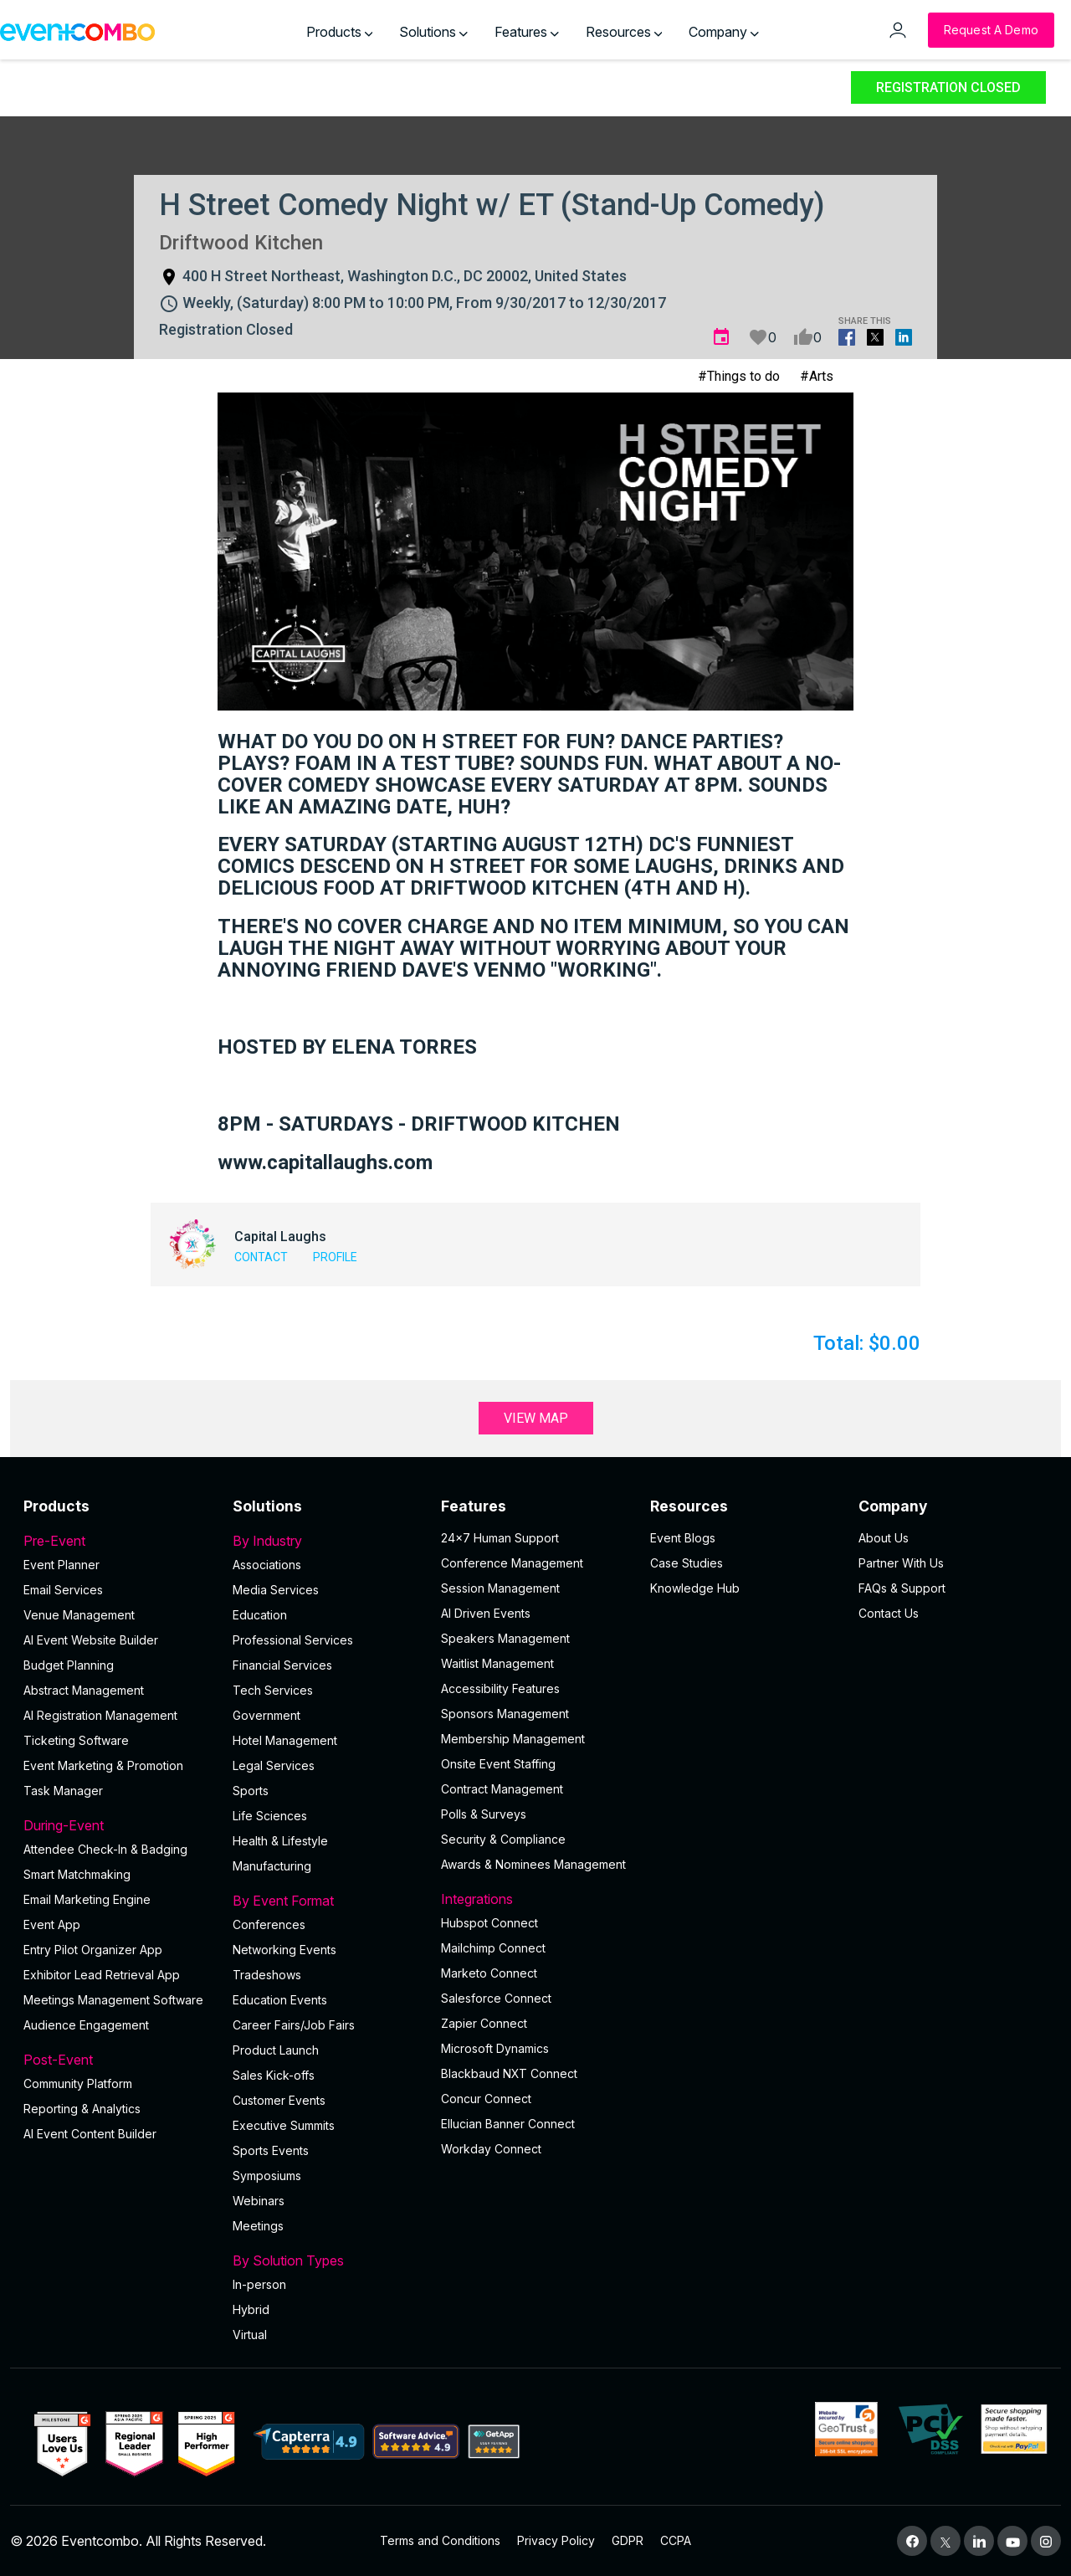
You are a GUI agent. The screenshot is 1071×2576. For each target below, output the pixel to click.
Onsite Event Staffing (498, 1764)
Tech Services (273, 1690)
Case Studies (686, 1563)
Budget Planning (68, 1665)
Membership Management (513, 1739)
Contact (261, 1257)
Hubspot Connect (489, 1923)
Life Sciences (270, 1816)
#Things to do (739, 376)
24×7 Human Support (500, 1538)
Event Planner (61, 1564)
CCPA (675, 2540)
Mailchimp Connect (493, 1948)
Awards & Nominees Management (533, 1864)
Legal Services (274, 1765)
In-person (259, 2284)
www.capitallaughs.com (325, 1162)
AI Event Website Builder (90, 1640)
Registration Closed (948, 87)
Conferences (269, 1924)
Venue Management (79, 1615)
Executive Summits (284, 2125)
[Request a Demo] (991, 30)
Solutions (433, 31)
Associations (267, 1564)
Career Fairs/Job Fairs (294, 2025)
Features (527, 31)
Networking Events (284, 1949)
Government (266, 1715)
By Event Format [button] (327, 1900)
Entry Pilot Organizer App (92, 1949)
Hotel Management (285, 1740)
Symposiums (267, 2175)
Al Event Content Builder (89, 2134)
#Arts (816, 376)
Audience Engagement (86, 2025)
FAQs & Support (901, 1588)
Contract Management (502, 1789)
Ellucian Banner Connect (508, 2124)
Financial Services (282, 1665)
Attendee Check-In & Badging (105, 1849)
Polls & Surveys (483, 1814)
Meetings (258, 2226)
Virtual (250, 2334)
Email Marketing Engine (87, 1899)
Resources (624, 31)
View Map (536, 1418)
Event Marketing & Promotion (103, 1765)
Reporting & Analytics (82, 2108)
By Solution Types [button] (327, 2260)
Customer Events (279, 2100)
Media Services (276, 1590)
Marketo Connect (489, 1973)
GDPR (627, 2540)
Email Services (63, 1590)
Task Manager (63, 1790)
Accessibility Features (500, 1688)
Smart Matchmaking (77, 1874)
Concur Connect (486, 2098)
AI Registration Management (100, 1715)
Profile (335, 1257)
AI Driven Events (485, 1613)
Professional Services (293, 1640)
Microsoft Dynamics (495, 2048)
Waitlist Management (497, 1663)
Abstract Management (83, 1690)
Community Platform (77, 2083)
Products (339, 31)
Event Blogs (682, 1538)
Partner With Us (901, 1563)
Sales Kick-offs (274, 2075)
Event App (51, 1924)
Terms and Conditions (440, 2540)
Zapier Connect (484, 2023)
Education (260, 1615)
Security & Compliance (503, 1839)
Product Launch (276, 2050)
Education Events (280, 2000)
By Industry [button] (327, 1540)
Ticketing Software (76, 1740)
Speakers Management (505, 1638)
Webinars (258, 2201)
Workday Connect (491, 2149)
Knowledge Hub (695, 1588)
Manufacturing (272, 1866)
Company (724, 31)
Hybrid (251, 2309)
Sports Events (271, 2150)
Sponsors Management (505, 1713)
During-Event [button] (118, 1825)
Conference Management (512, 1563)
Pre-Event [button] (118, 1540)
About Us (883, 1538)
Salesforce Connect (496, 1998)
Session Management (500, 1588)
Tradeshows (267, 1975)
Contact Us (888, 1613)
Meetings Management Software (113, 2000)
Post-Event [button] (118, 2059)
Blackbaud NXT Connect (509, 2073)
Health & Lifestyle (280, 1841)
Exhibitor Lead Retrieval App (101, 1975)
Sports (251, 1790)
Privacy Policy (556, 2540)
